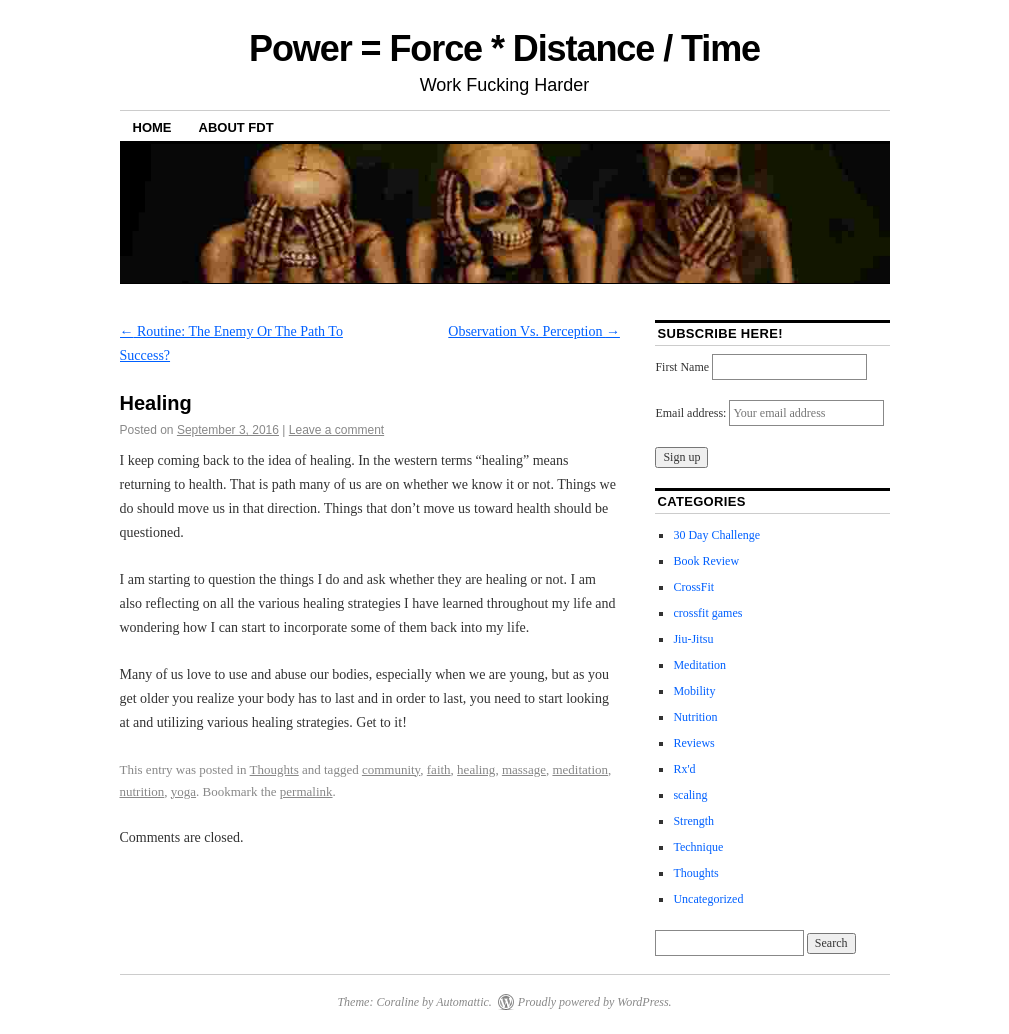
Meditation (699, 665)
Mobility (694, 691)
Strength (693, 821)
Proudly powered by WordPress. (595, 1002)
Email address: (692, 413)
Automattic (462, 1002)
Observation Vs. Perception (534, 331)
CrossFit (693, 587)
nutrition (142, 791)
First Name (682, 367)
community (391, 769)
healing (476, 769)
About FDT (236, 127)
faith (439, 769)
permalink (306, 791)
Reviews (693, 743)
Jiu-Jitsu (693, 639)
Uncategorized (708, 899)
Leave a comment (336, 430)
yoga (183, 791)
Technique (698, 847)
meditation (580, 769)
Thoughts (274, 769)
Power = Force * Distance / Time (504, 48)
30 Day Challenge (716, 535)
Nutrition (695, 717)
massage (524, 769)
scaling (690, 795)
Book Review (706, 561)
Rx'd (684, 769)
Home (152, 127)
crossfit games (707, 613)
